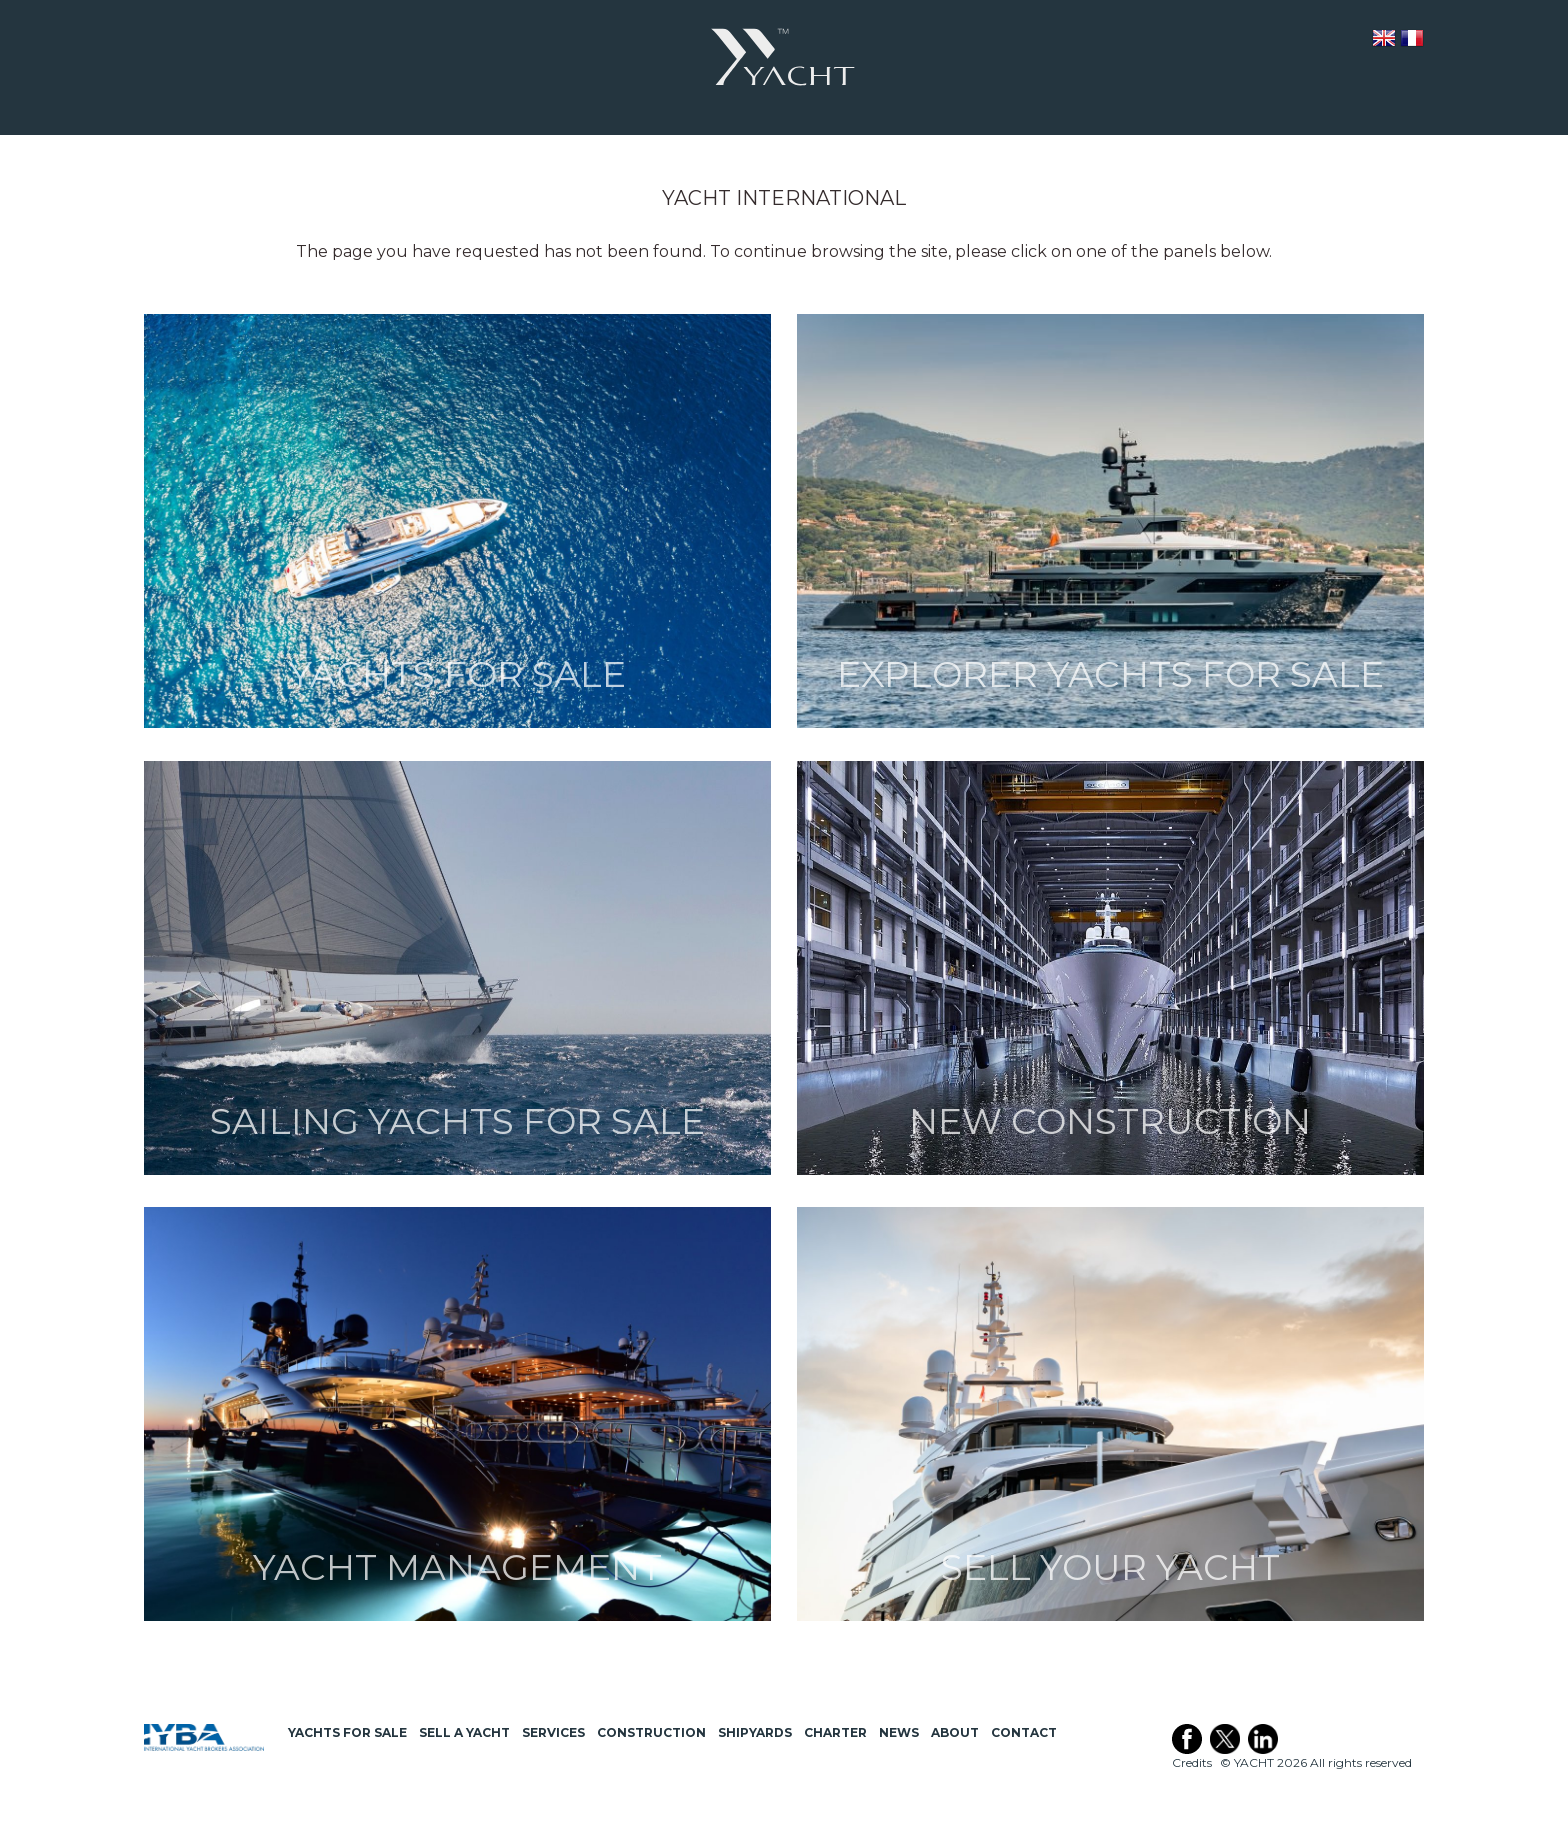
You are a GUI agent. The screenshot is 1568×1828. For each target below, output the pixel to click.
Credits (1192, 1762)
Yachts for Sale (347, 1732)
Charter (835, 1732)
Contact (1024, 1732)
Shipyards (755, 1732)
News (899, 1732)
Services (553, 1732)
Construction (651, 1732)
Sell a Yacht (464, 1732)
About (955, 1732)
